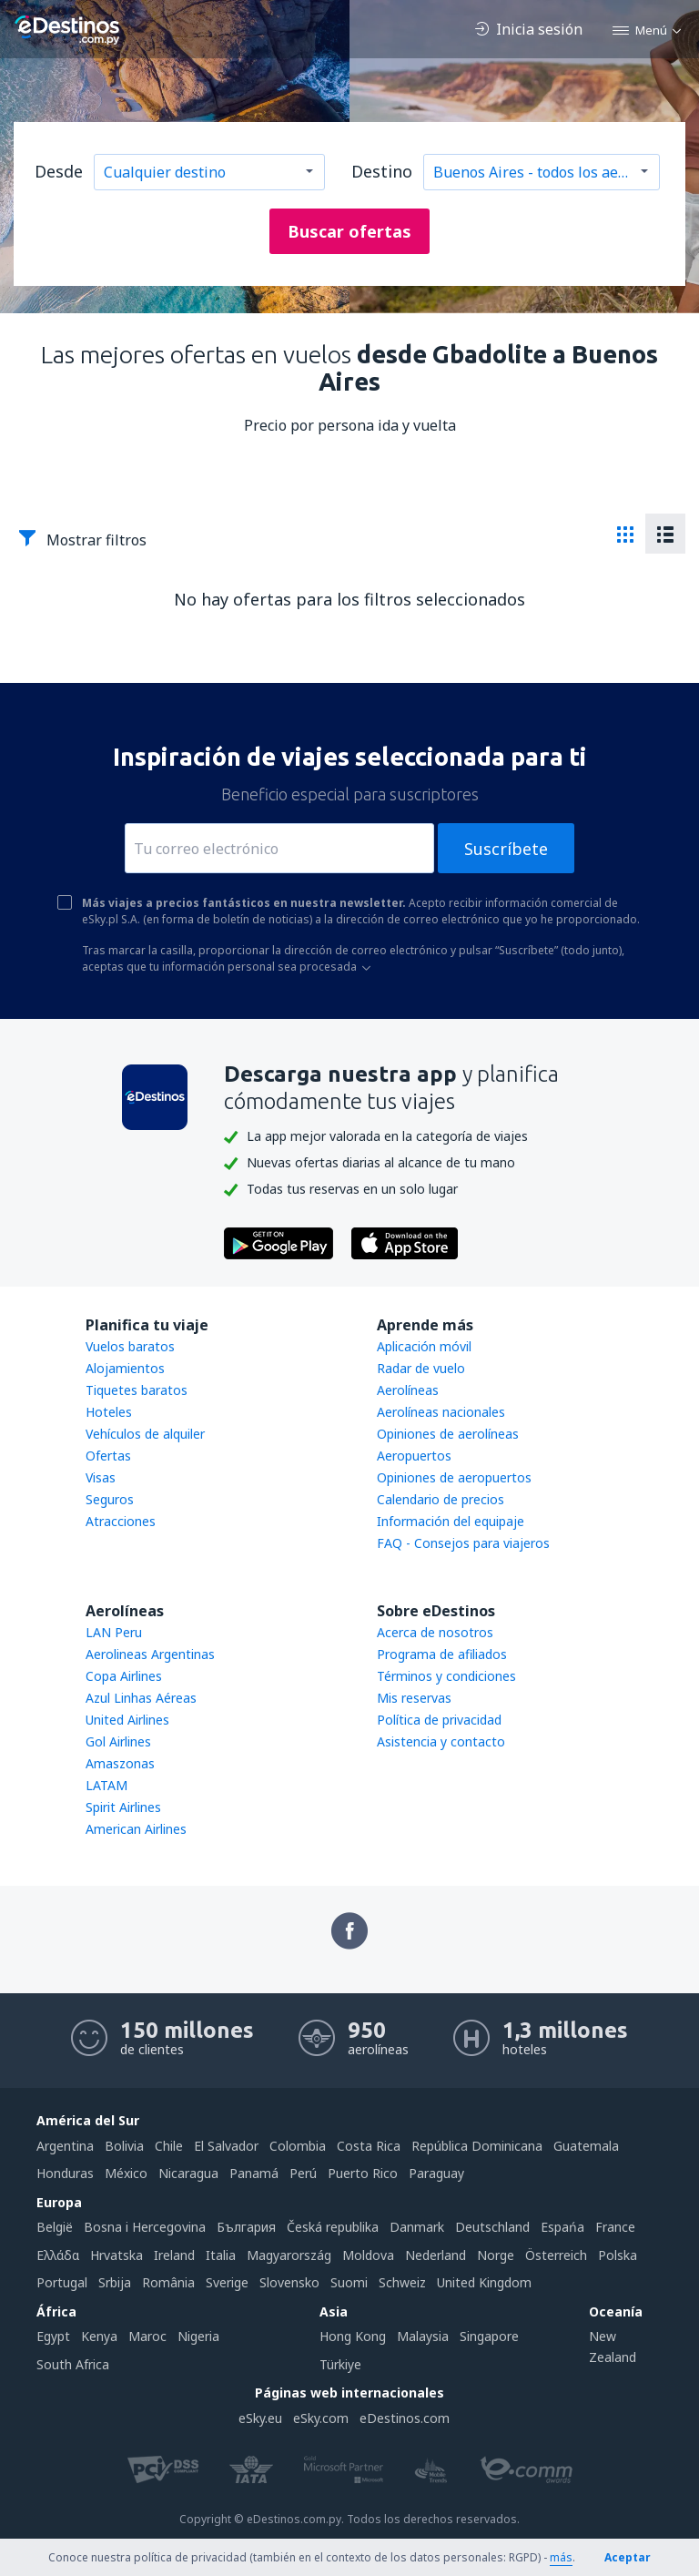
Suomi (349, 2282)
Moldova (368, 2255)
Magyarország (289, 2255)
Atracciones (121, 1521)
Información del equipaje (450, 1521)
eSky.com (321, 2418)
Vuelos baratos (130, 1346)
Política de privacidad (439, 1719)
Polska (617, 2255)
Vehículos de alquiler (145, 1433)
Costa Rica (368, 2145)
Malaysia (423, 2336)
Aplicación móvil (424, 1346)
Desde (59, 171)
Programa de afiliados (442, 1654)
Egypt (53, 2336)
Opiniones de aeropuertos (454, 1477)
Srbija (114, 2282)
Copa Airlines (124, 1676)
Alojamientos (125, 1368)
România (168, 2282)
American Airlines (136, 1829)
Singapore (489, 2336)
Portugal (61, 2282)
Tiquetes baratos (136, 1390)
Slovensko (289, 2282)
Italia (221, 2255)
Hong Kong (352, 2336)
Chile (169, 2145)
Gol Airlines (118, 1741)
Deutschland (492, 2226)
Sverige (227, 2282)
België (54, 2226)
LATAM (106, 1785)
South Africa (72, 2364)
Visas (101, 1477)
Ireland (174, 2255)
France (615, 2226)
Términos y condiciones (446, 1676)
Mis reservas (414, 1697)
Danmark (417, 2226)
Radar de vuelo (421, 1368)
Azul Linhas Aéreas (141, 1697)
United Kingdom (484, 2282)
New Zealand (612, 2346)
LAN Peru (114, 1632)
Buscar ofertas (349, 231)
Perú (303, 2173)
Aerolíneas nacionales (441, 1411)
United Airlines (127, 1719)
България (246, 2226)
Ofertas (108, 1455)
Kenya (99, 2336)
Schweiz (402, 2282)
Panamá (254, 2173)
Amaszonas (120, 1763)
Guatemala (586, 2145)
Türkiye (340, 2364)
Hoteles (109, 1411)
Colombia (297, 2145)
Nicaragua (188, 2173)
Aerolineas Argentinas (150, 1654)
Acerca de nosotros (435, 1632)
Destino (381, 171)
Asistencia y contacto (441, 1741)
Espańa (562, 2226)
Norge (495, 2255)
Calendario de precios (440, 1499)
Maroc (147, 2336)
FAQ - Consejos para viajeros (463, 1543)
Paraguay (436, 2173)
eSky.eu (260, 2418)
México (126, 2173)
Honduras (65, 2173)
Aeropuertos (414, 1455)
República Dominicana (476, 2145)
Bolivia (124, 2145)
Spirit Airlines (123, 1807)
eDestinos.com (405, 2418)
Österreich (556, 2255)
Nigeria (198, 2336)
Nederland (435, 2255)
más (561, 2557)
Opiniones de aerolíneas (448, 1433)
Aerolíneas (408, 1390)
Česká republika (333, 2226)
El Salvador (226, 2145)
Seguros (110, 1499)
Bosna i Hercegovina (145, 2226)
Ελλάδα (57, 2255)
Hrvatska (116, 2255)
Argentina (65, 2145)
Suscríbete (506, 849)
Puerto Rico (363, 2173)
